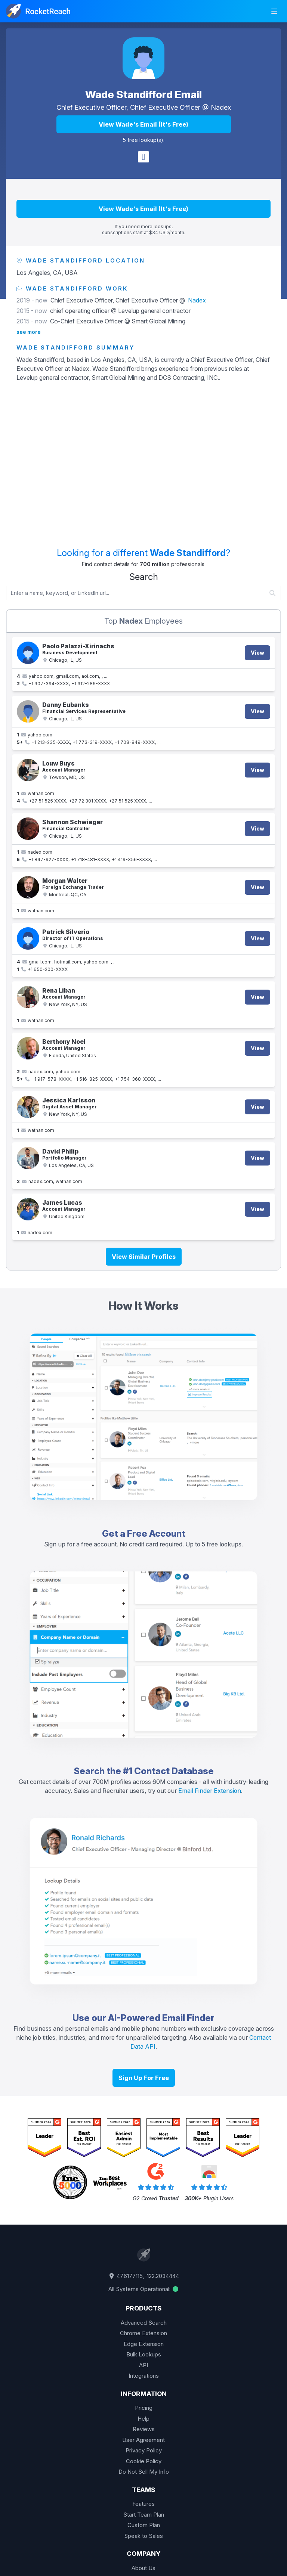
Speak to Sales (143, 2535)
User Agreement (143, 2439)
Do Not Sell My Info (143, 2471)
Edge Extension (144, 2343)
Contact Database (174, 1771)
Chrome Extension (143, 2333)
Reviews (144, 2429)
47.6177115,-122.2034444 (143, 2275)
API (143, 2365)
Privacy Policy (144, 2450)
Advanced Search (144, 2322)
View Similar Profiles (144, 1256)
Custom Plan (143, 2525)
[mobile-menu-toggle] (274, 11)
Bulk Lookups (143, 2354)
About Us (143, 2568)
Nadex (221, 107)
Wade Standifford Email (143, 94)
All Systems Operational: (143, 2289)
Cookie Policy (143, 2461)
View (257, 652)
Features (143, 2503)
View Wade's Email (143, 124)
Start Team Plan (143, 2514)
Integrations (144, 2375)
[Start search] (272, 593)
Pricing (143, 2407)
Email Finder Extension (209, 1790)
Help (143, 2418)
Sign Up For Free (143, 2078)
